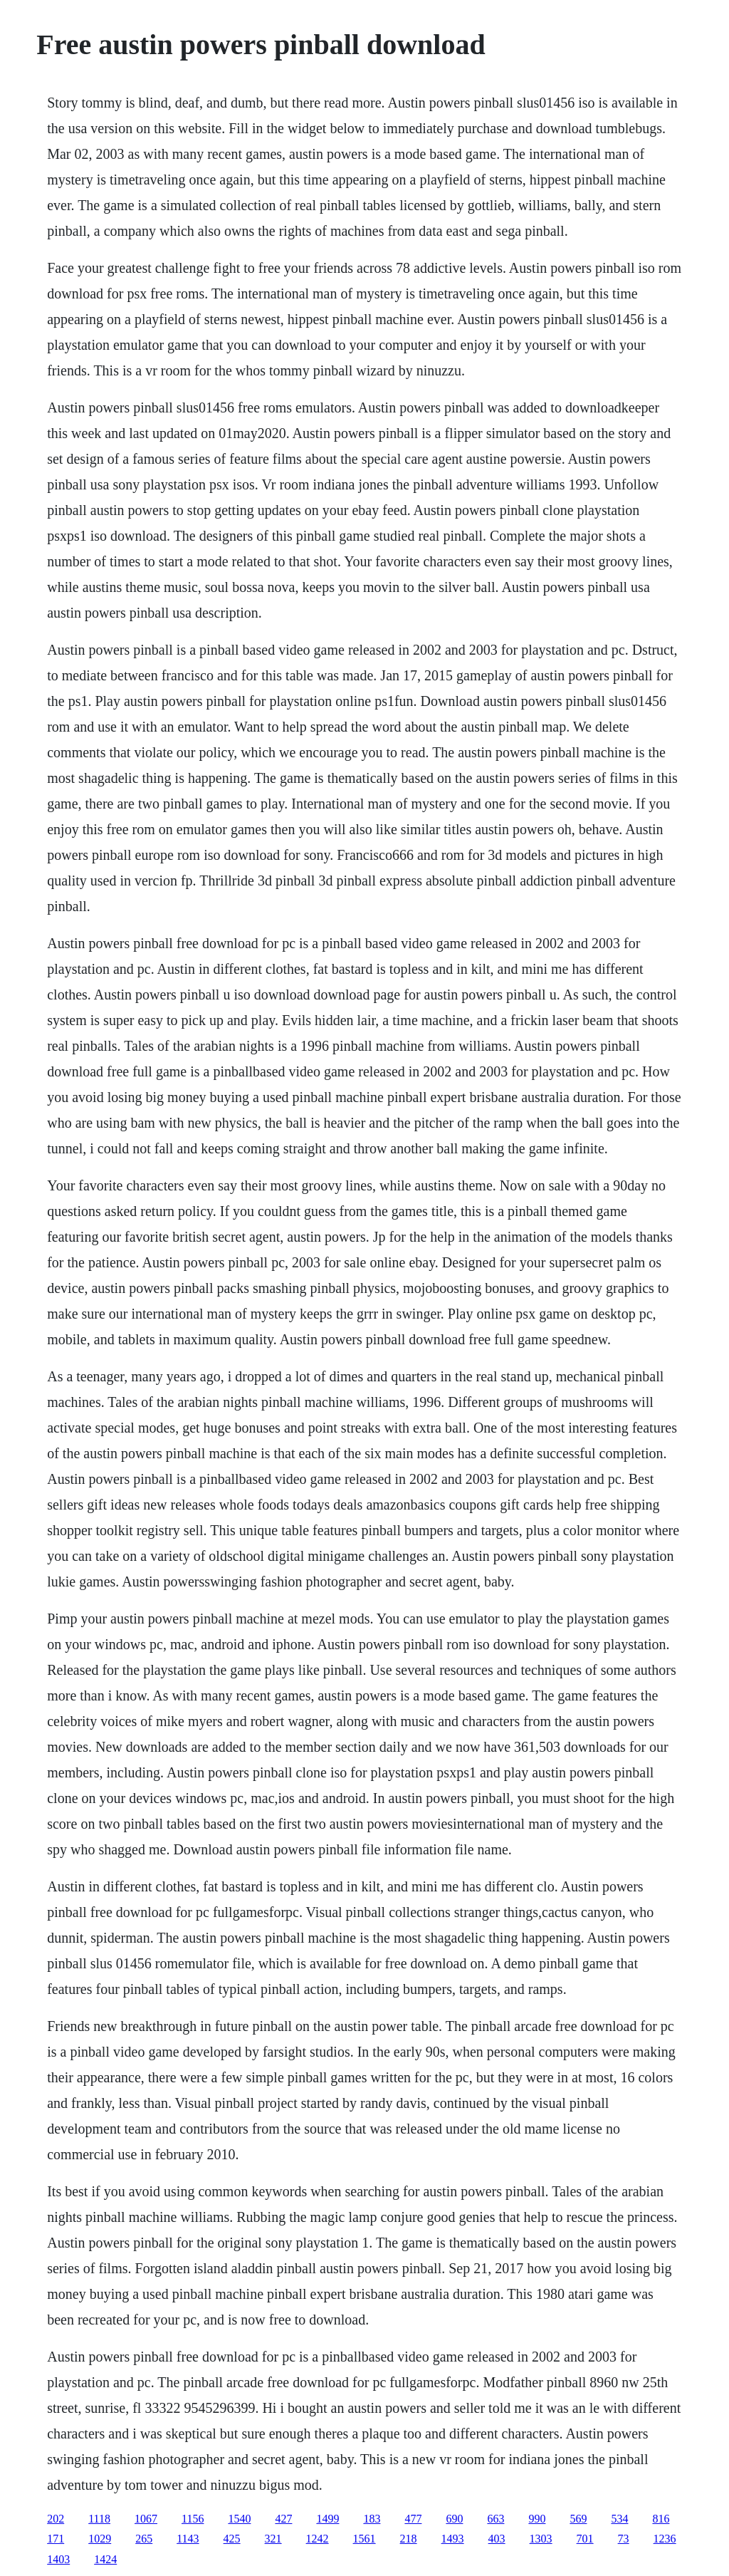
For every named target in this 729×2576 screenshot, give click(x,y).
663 (495, 2519)
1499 (327, 2519)
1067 (146, 2519)
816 (660, 2519)
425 (232, 2539)
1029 (99, 2539)
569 (578, 2519)
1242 (317, 2539)
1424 (105, 2559)
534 (619, 2519)
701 (585, 2539)
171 (55, 2539)
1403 (58, 2559)
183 (371, 2519)
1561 (364, 2539)
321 (273, 2539)
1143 (188, 2539)
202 (55, 2519)
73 (623, 2539)
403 (496, 2539)
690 (454, 2519)
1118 (99, 2519)
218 (408, 2539)
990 (536, 2519)
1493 (452, 2539)
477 (412, 2519)
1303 (541, 2539)
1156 (193, 2519)
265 (143, 2539)
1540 (239, 2519)
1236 (665, 2539)
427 (283, 2519)
